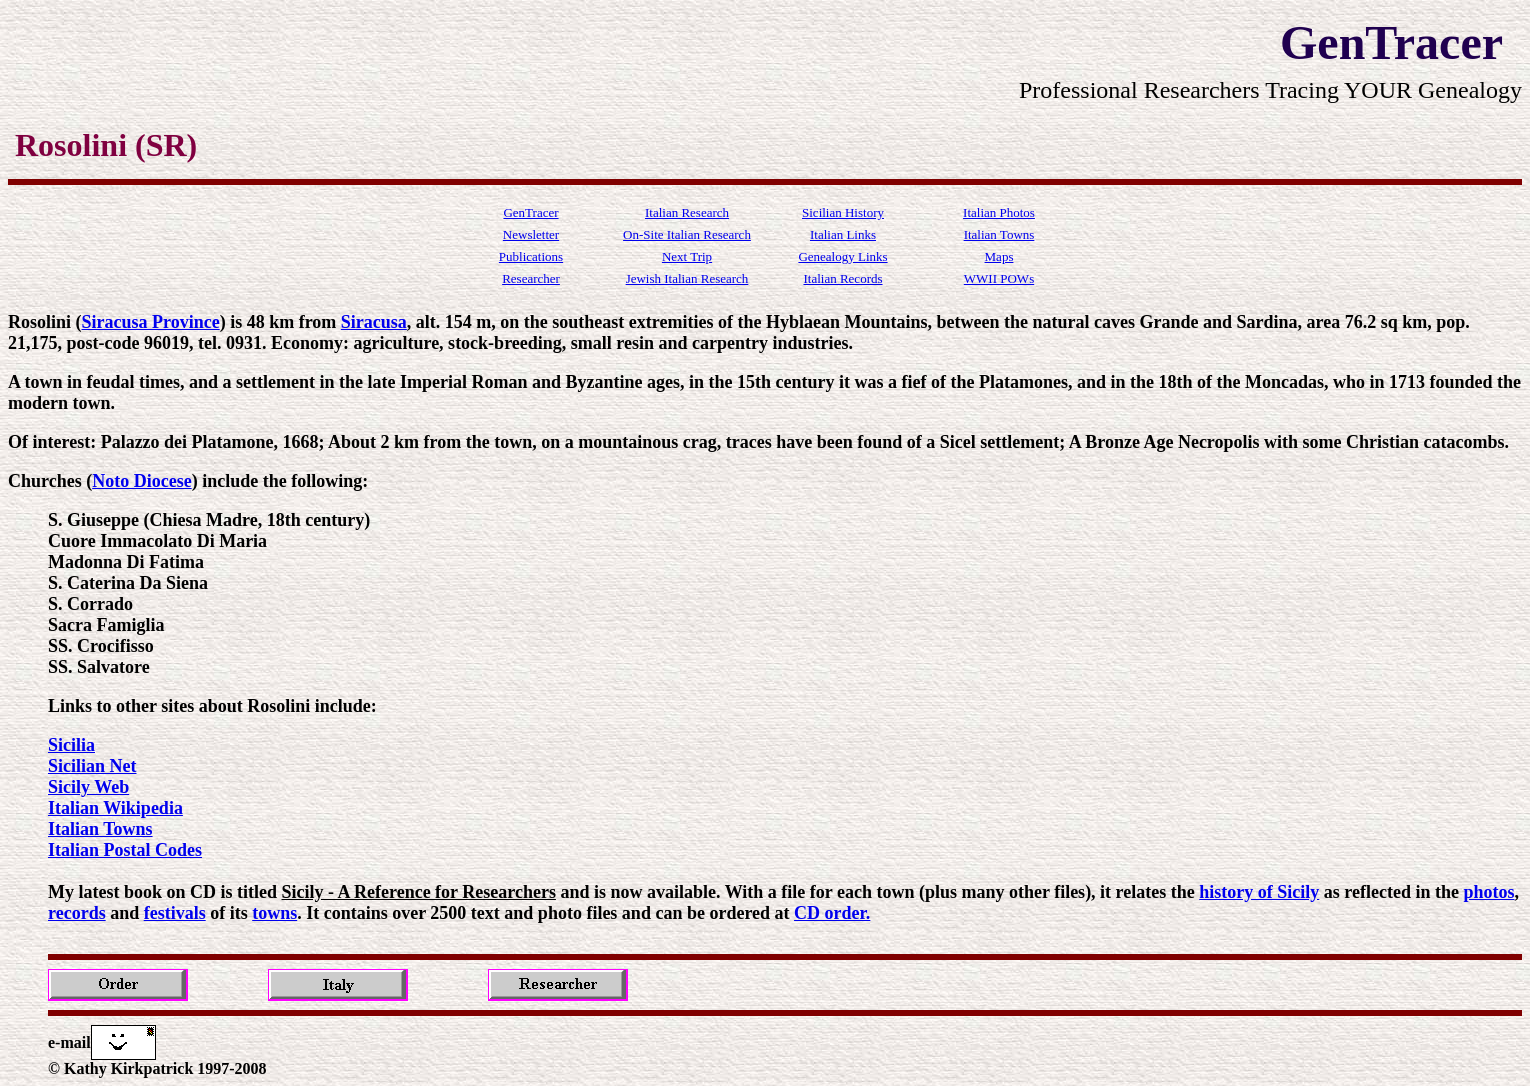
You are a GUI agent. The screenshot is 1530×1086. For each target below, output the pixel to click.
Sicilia (71, 745)
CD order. (832, 913)
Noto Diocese (141, 481)
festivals (175, 913)
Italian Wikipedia (115, 808)
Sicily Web (88, 787)
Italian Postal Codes (125, 850)
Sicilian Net (92, 766)
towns (274, 913)
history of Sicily (1259, 892)
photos (1488, 892)
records (77, 913)
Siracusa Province (151, 322)
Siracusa (374, 322)
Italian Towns (100, 829)
